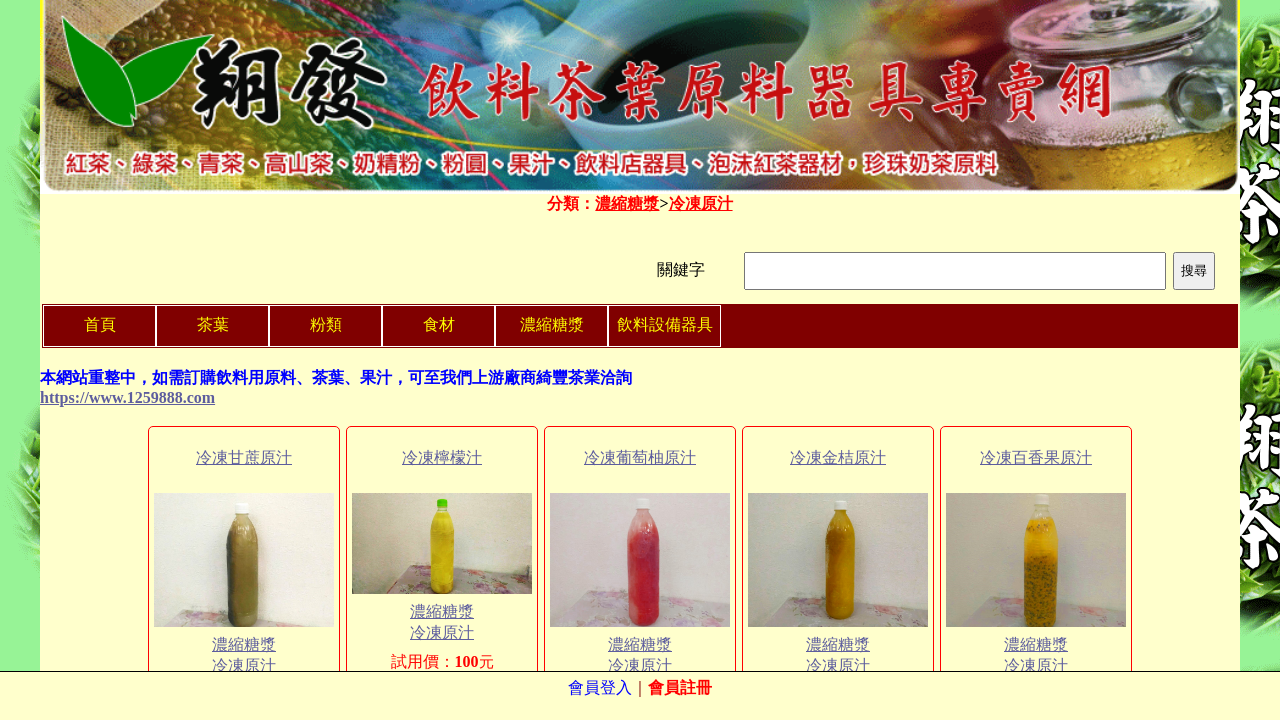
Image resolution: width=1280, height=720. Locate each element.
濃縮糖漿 (627, 203)
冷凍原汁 (701, 203)
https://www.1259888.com (127, 397)
